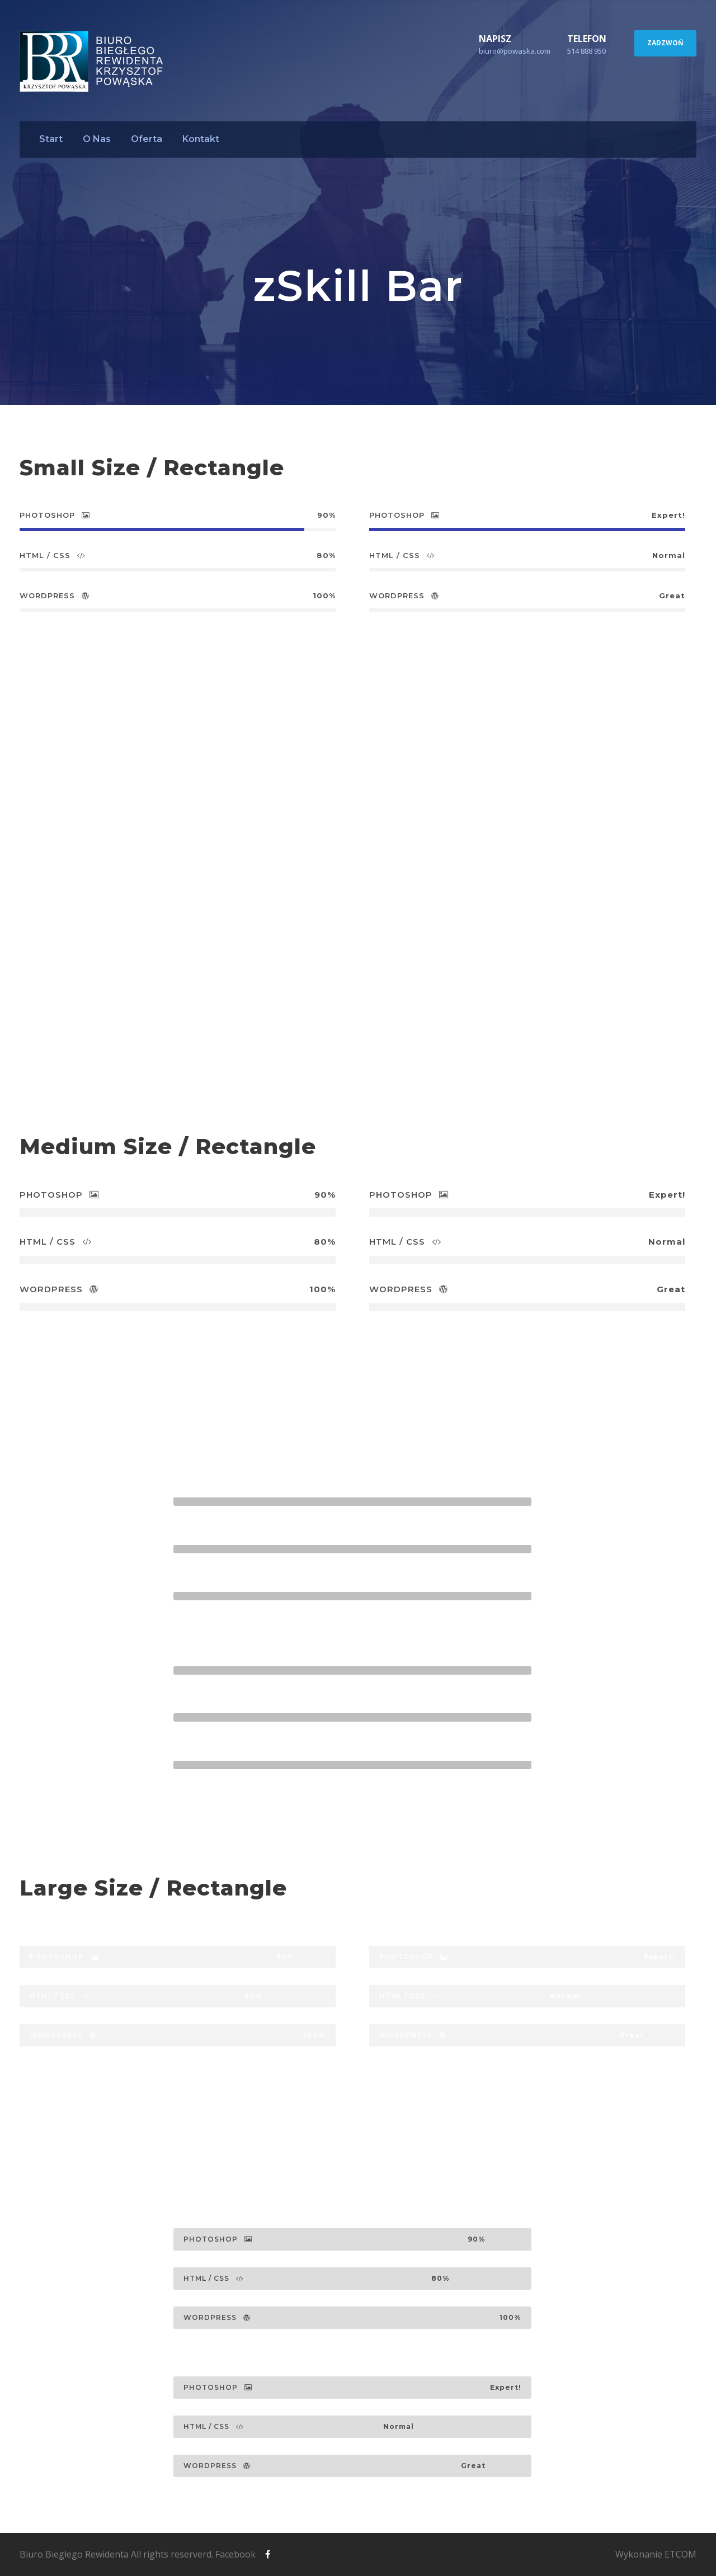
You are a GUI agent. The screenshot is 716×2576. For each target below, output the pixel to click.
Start (51, 139)
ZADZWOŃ (665, 43)
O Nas (97, 139)
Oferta (146, 139)
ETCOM (680, 2554)
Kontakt (200, 139)
